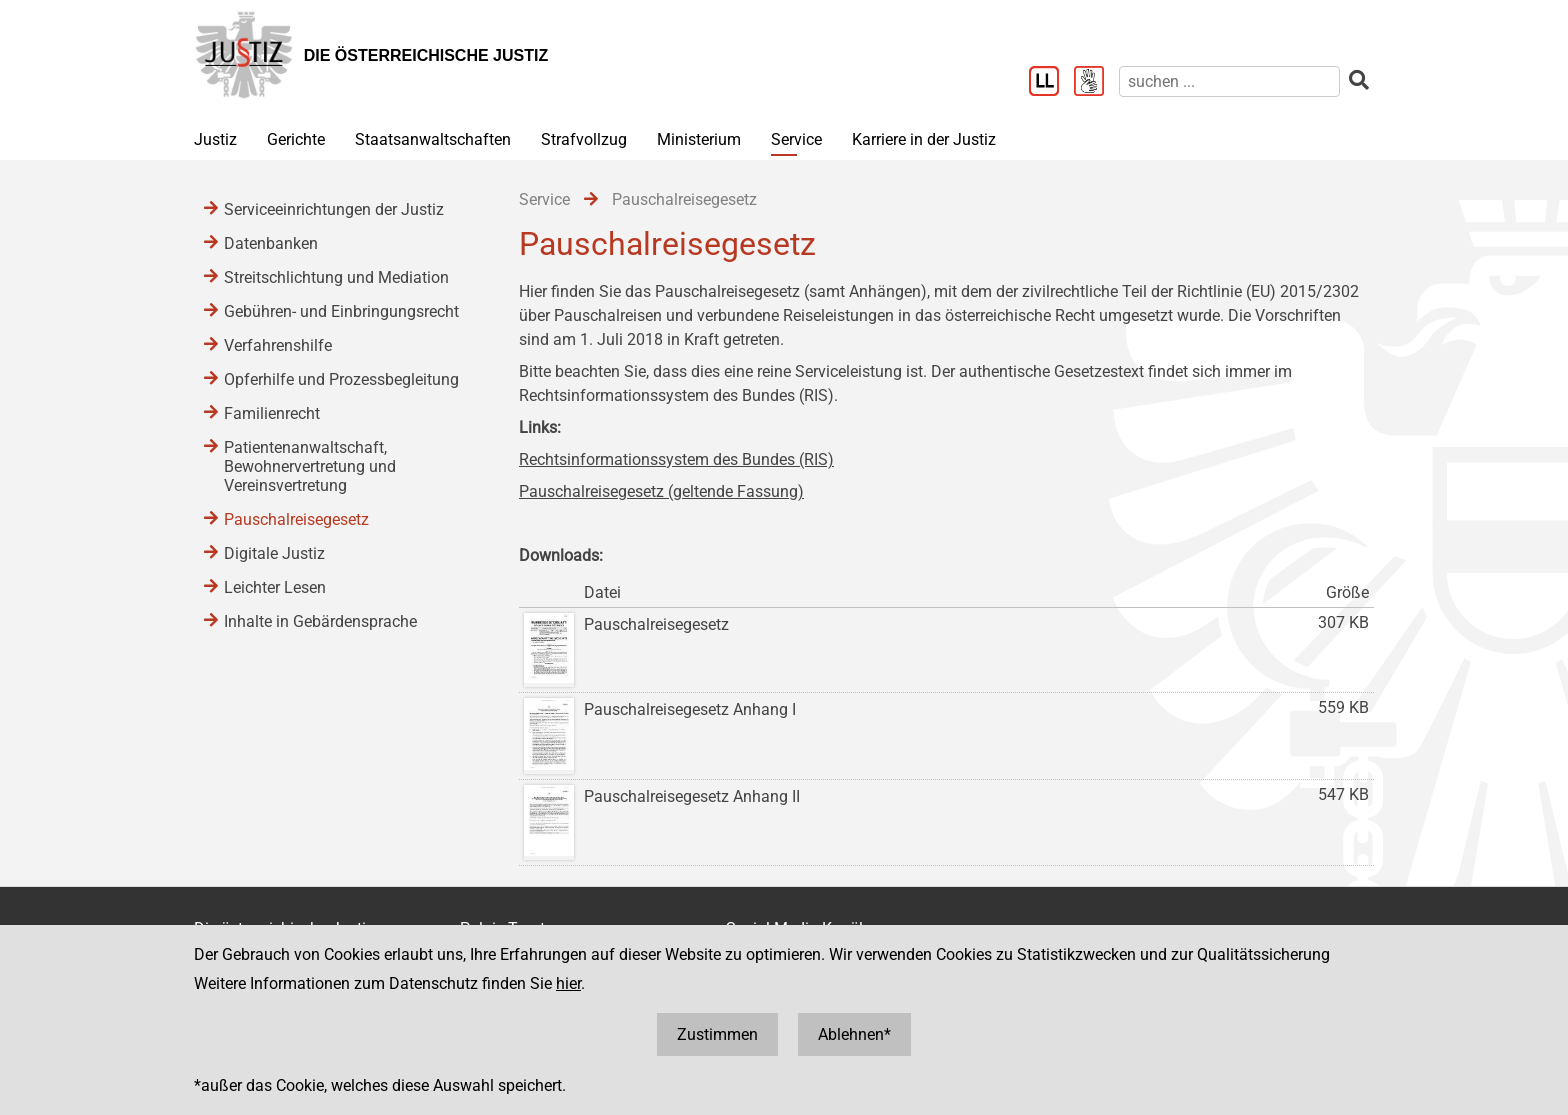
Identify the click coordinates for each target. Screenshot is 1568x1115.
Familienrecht (272, 413)
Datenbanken (271, 243)
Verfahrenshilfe (278, 345)
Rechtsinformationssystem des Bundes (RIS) (676, 459)
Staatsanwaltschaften (433, 139)
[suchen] (1229, 81)
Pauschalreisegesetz (296, 519)
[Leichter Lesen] (1051, 83)
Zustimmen (717, 1034)
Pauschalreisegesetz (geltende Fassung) (661, 491)
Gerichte (296, 139)
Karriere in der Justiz (924, 139)
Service (796, 139)
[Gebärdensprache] (1096, 83)
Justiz (215, 139)
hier (568, 983)
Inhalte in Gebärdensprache (320, 621)
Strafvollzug (584, 139)
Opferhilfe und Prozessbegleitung (341, 379)
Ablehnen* (854, 1034)
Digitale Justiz (274, 553)
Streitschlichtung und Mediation (336, 277)
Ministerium (699, 139)
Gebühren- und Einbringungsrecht (341, 311)
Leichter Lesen (275, 587)
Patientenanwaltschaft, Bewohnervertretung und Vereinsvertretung (310, 466)
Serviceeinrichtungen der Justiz (334, 209)
